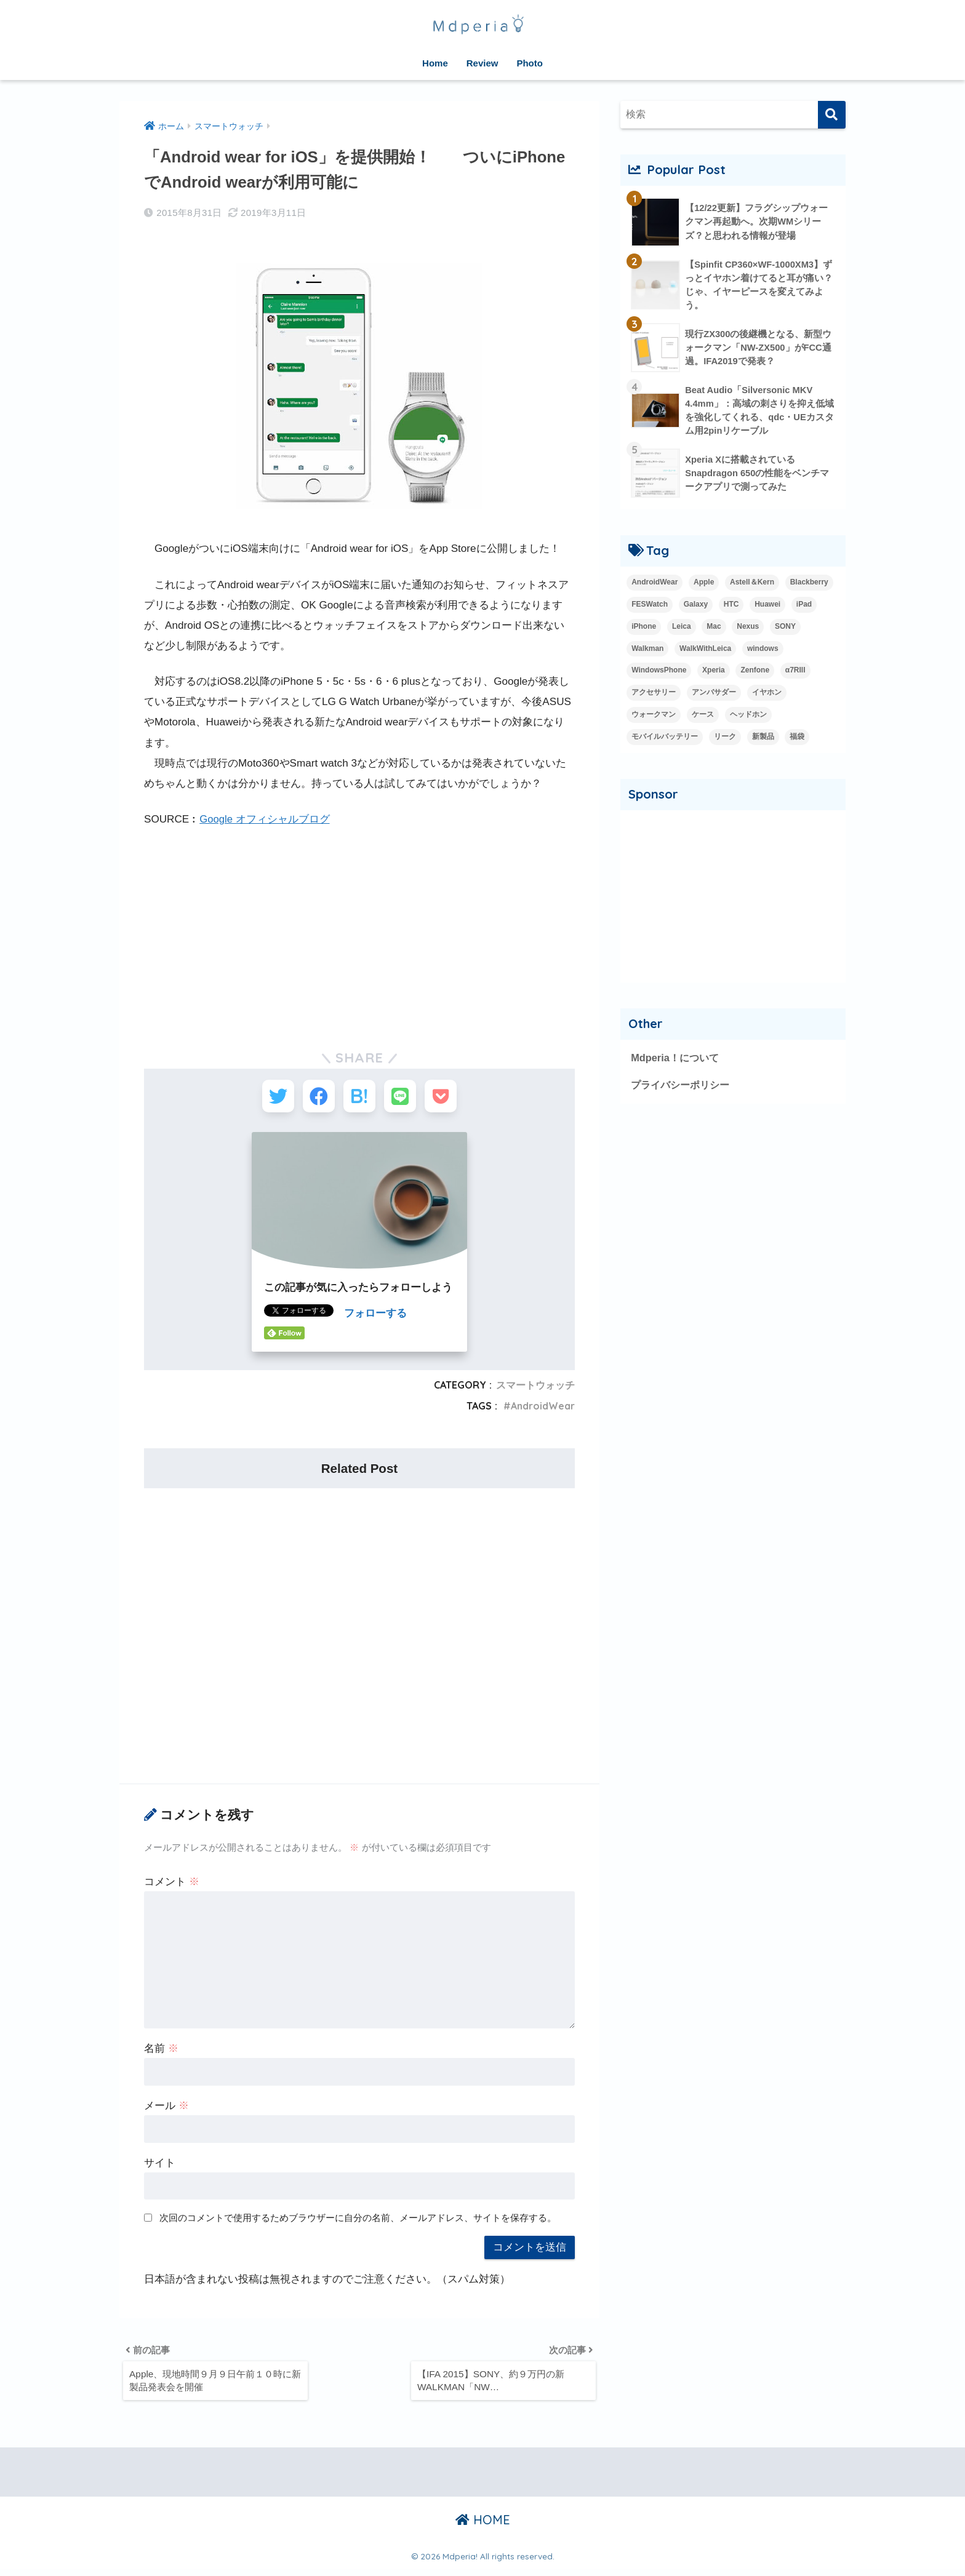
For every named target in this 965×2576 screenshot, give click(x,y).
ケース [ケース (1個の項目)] (703, 717)
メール (166, 2110)
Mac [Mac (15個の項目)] (714, 628)
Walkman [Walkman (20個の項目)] (647, 651)
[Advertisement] (359, 931)
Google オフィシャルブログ (264, 819)
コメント (171, 1886)
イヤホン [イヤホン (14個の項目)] (767, 695)
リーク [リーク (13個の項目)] (725, 739)
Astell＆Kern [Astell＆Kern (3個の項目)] (752, 584)
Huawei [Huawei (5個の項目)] (767, 606)
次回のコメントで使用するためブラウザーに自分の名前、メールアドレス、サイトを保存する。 (357, 2221)
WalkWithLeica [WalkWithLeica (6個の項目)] (705, 651)
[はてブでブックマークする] (359, 1098)
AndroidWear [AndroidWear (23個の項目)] (654, 584)
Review (482, 63)
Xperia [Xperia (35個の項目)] (713, 673)
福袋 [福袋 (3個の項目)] (797, 739)
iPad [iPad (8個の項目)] (804, 606)
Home (435, 63)
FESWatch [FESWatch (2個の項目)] (649, 606)
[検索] (832, 115)
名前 (161, 2053)
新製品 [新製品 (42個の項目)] (763, 739)
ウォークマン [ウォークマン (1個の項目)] (653, 717)
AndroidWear (541, 1410)
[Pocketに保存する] (450, 1098)
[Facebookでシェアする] (314, 1098)
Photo (529, 63)
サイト (159, 2167)
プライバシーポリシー (683, 1088)
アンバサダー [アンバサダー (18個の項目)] (714, 695)
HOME (482, 2527)
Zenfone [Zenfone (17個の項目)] (754, 673)
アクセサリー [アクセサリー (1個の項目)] (653, 695)
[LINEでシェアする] (405, 1098)
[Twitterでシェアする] (269, 1098)
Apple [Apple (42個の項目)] (704, 584)
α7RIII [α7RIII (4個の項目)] (795, 673)
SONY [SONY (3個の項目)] (785, 628)
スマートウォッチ (535, 1388)
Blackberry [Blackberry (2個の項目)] (809, 584)
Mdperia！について (677, 1061)
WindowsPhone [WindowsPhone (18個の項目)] (658, 673)
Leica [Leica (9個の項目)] (681, 628)
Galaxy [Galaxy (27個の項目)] (696, 606)
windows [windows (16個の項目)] (763, 651)
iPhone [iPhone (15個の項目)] (643, 628)
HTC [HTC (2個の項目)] (731, 606)
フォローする (375, 1317)
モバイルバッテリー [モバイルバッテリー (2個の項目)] (664, 739)
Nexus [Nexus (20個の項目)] (748, 628)
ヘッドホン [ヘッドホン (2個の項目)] (748, 717)
